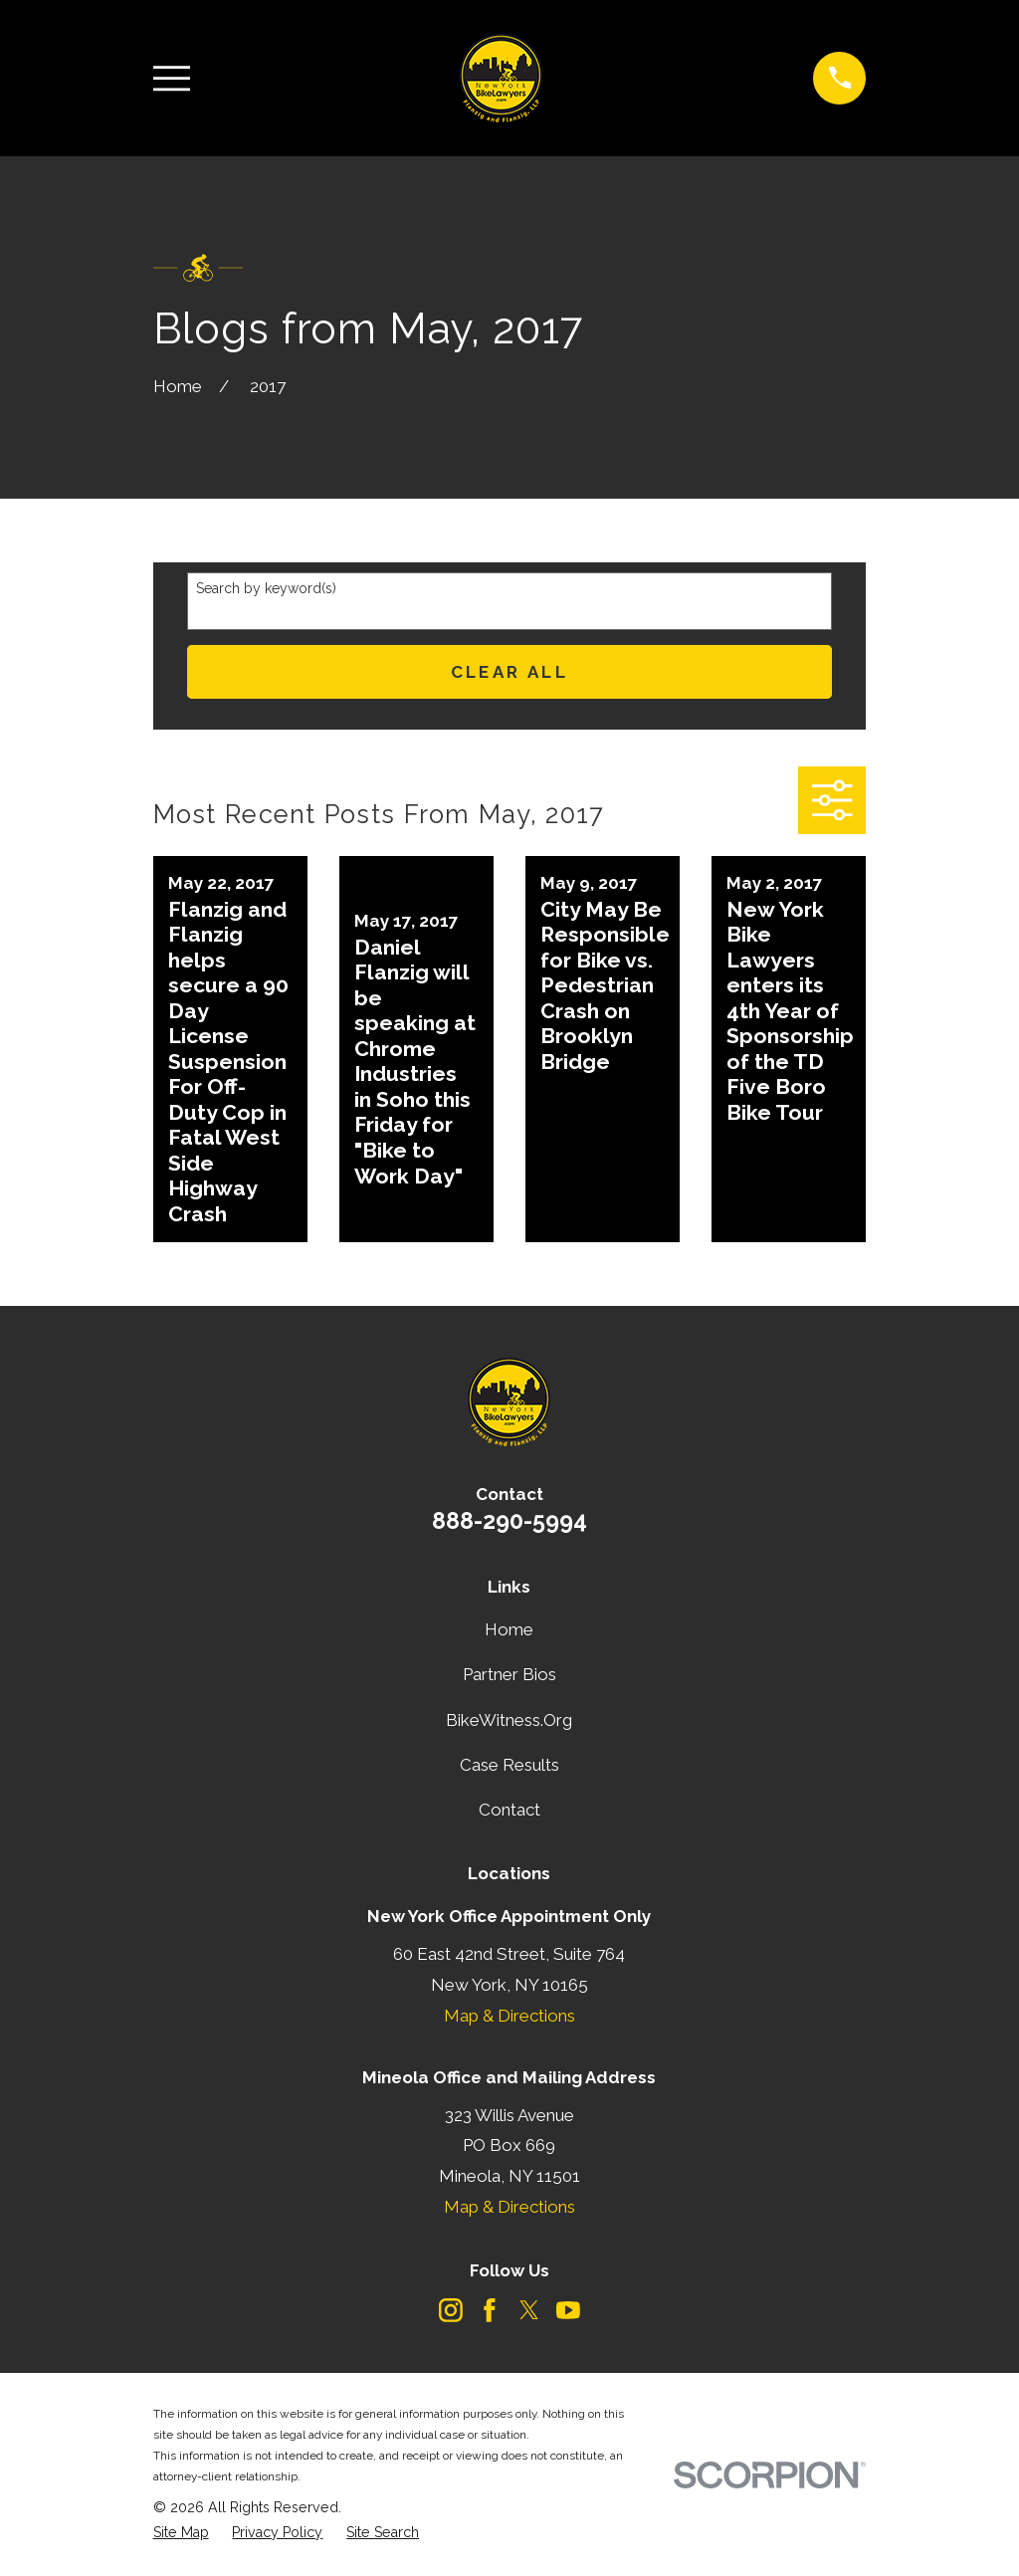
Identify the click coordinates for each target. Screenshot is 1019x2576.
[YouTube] (568, 2310)
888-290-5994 (509, 1520)
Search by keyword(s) (266, 588)
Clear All (510, 672)
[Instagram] (451, 2310)
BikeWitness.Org (509, 1720)
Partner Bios (509, 1674)
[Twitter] (529, 2310)
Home (509, 1629)
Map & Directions (509, 2016)
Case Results (509, 1765)
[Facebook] (490, 2310)
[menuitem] (181, 2533)
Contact (509, 1810)
